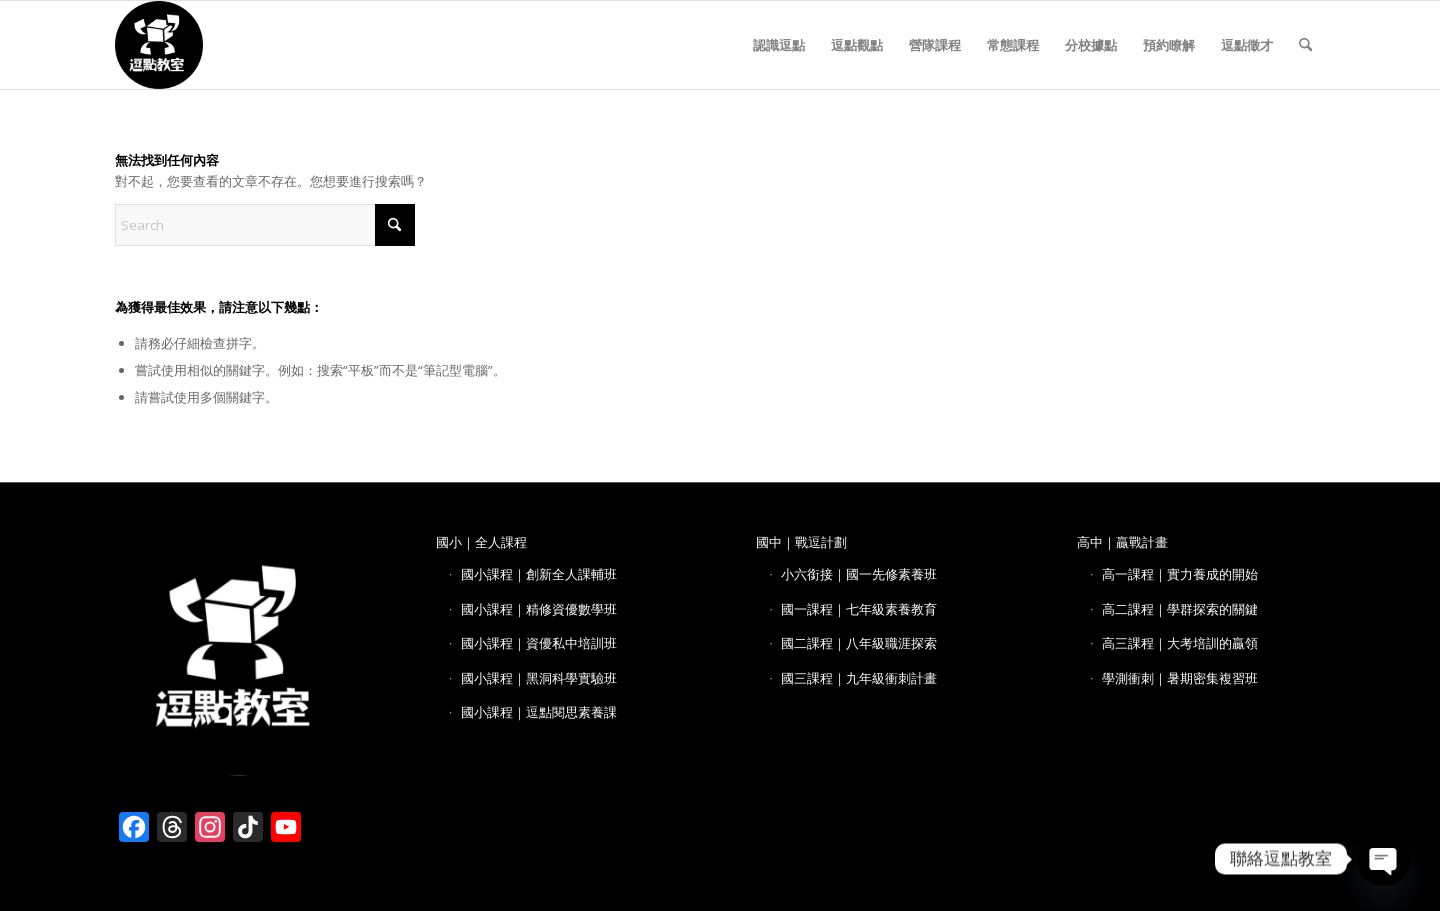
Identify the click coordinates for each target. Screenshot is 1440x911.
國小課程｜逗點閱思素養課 (539, 712)
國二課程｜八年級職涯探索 (859, 643)
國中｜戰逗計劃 (801, 542)
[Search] (1305, 45)
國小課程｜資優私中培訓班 (539, 643)
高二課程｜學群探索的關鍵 (1180, 609)
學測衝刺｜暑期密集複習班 (1180, 678)
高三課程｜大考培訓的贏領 (1180, 643)
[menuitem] (779, 45)
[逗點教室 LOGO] (159, 45)
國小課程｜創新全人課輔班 (539, 574)
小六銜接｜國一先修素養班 (859, 574)
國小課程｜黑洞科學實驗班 (539, 678)
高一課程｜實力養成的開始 (1180, 574)
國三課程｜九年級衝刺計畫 (859, 678)
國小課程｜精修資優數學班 (539, 609)
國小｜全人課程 (481, 542)
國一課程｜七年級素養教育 (859, 609)
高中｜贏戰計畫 (1122, 542)
